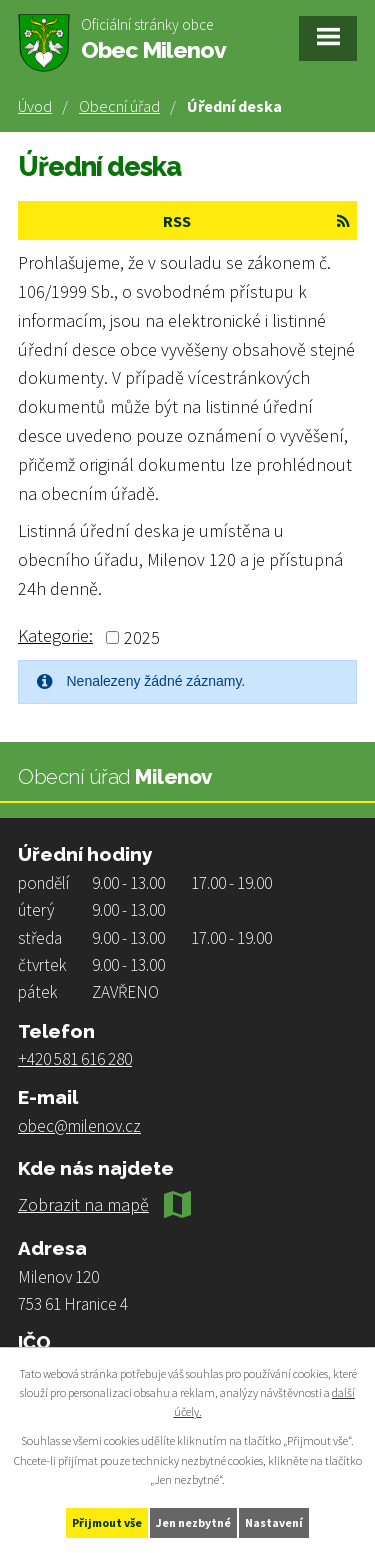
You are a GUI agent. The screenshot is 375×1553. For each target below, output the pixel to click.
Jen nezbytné (193, 1522)
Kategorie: (55, 635)
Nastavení (274, 1522)
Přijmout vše (107, 1522)
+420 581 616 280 (75, 1059)
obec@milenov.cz (79, 1126)
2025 (142, 637)
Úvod (35, 106)
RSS (256, 221)
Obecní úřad (119, 106)
